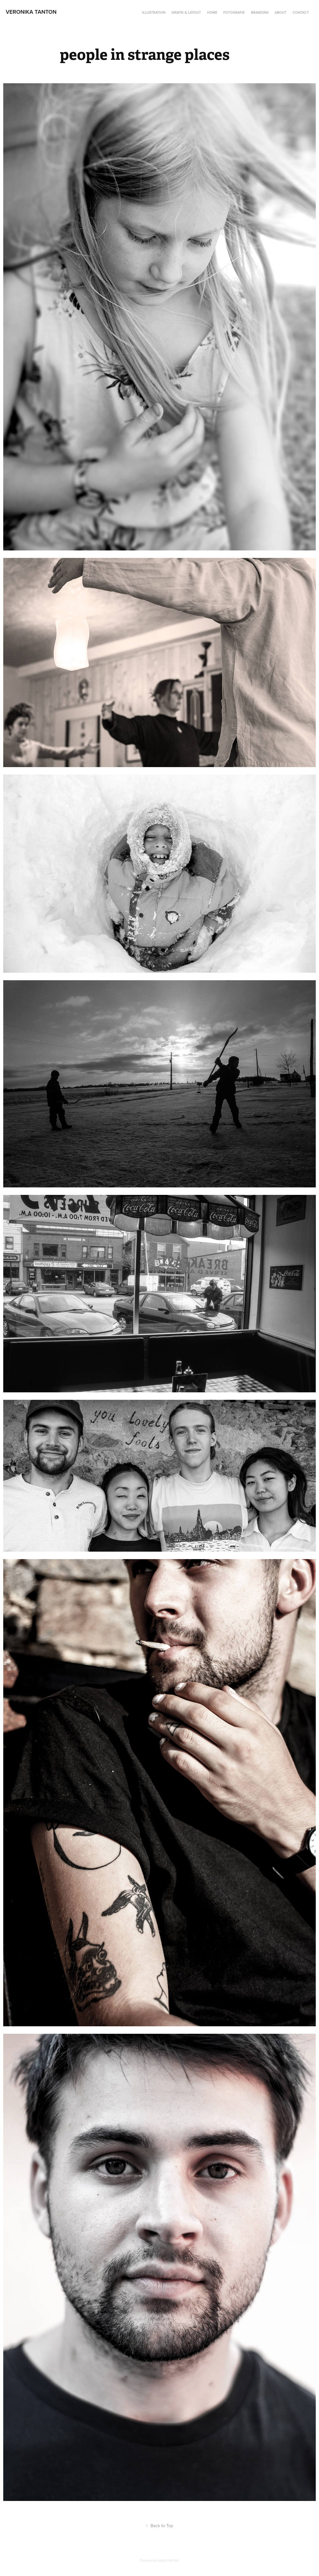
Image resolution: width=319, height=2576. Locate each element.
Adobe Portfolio (168, 2560)
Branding (260, 12)
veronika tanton (31, 12)
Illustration (153, 12)
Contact (301, 12)
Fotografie (234, 12)
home (212, 12)
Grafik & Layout (186, 12)
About (280, 12)
